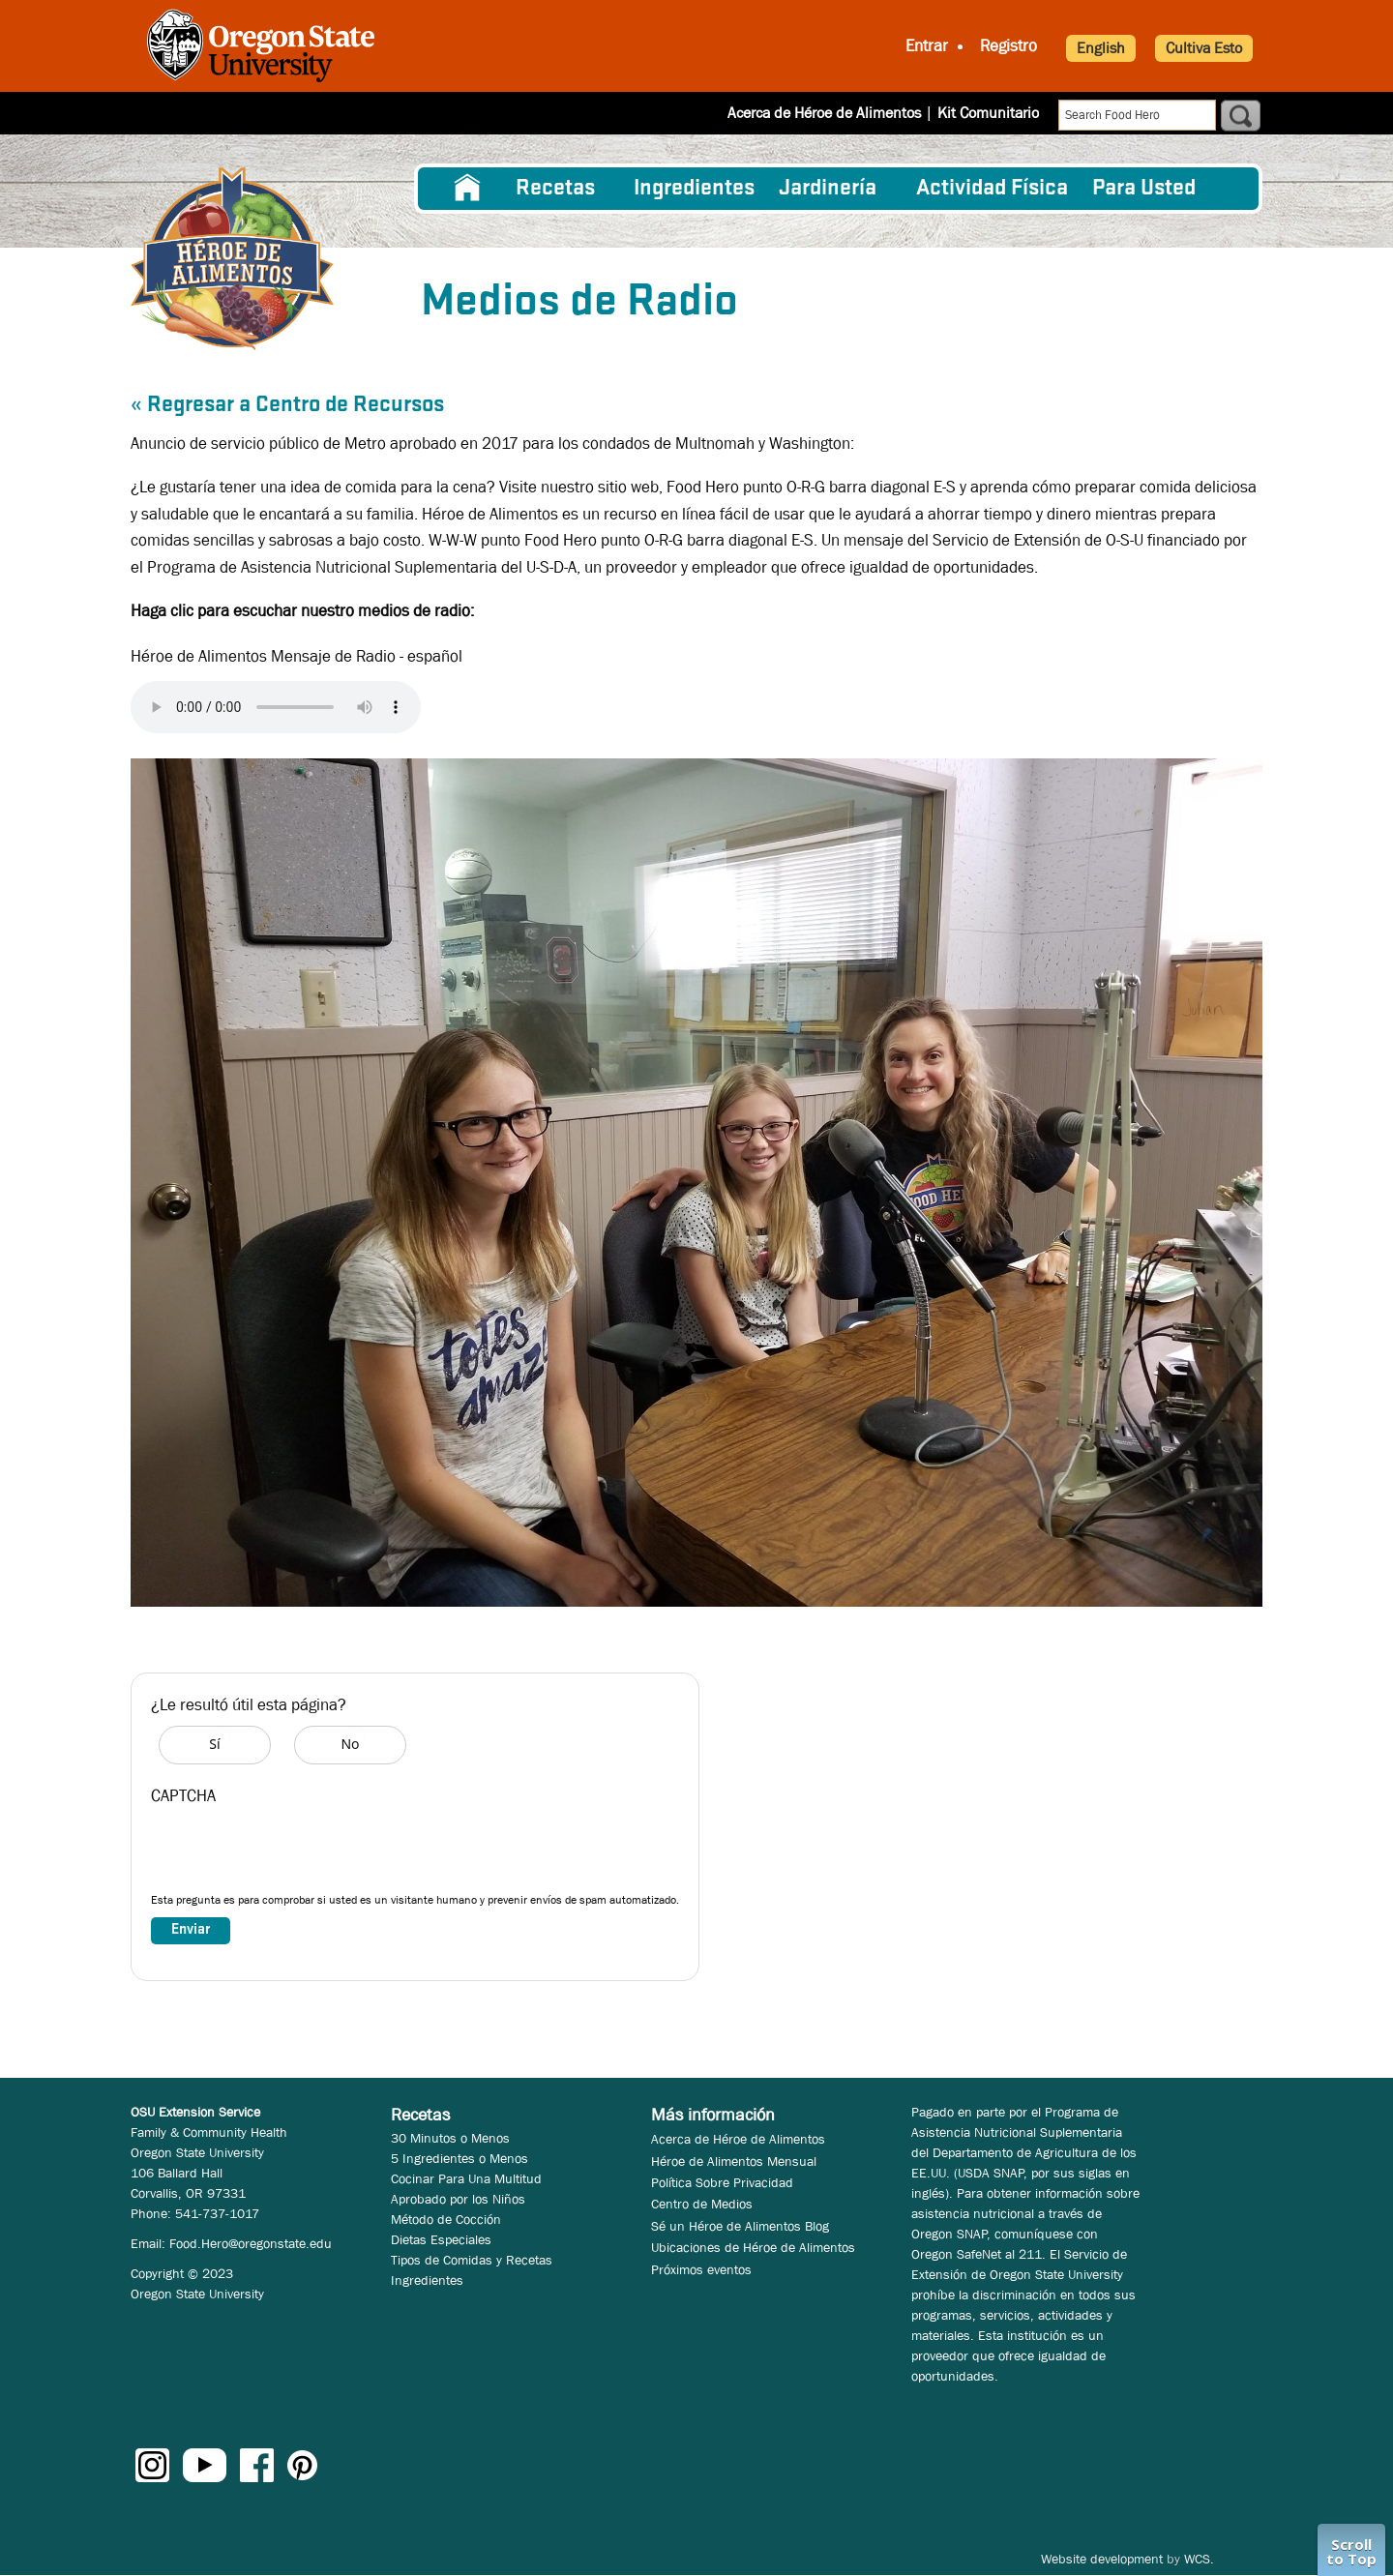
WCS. (1199, 2558)
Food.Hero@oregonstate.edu (250, 2243)
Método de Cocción (446, 2219)
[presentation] (298, 1853)
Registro (1008, 46)
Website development (1102, 2558)
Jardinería (827, 188)
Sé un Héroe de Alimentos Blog (740, 2226)
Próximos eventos (701, 2269)
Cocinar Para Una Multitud (466, 2178)
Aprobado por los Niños (458, 2198)
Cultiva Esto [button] (1204, 48)
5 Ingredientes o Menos (459, 2158)
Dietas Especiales (441, 2239)
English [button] (1101, 48)
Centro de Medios (702, 2203)
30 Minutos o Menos (450, 2138)
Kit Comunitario (988, 113)
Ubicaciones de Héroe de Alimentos (753, 2247)
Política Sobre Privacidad (722, 2182)
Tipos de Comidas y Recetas (471, 2259)
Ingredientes (694, 188)
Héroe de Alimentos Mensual (733, 2161)
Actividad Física (992, 188)
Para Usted (1144, 188)
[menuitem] (467, 188)
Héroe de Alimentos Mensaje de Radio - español (296, 656)
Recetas (555, 188)
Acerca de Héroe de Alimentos (824, 113)
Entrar (926, 46)
